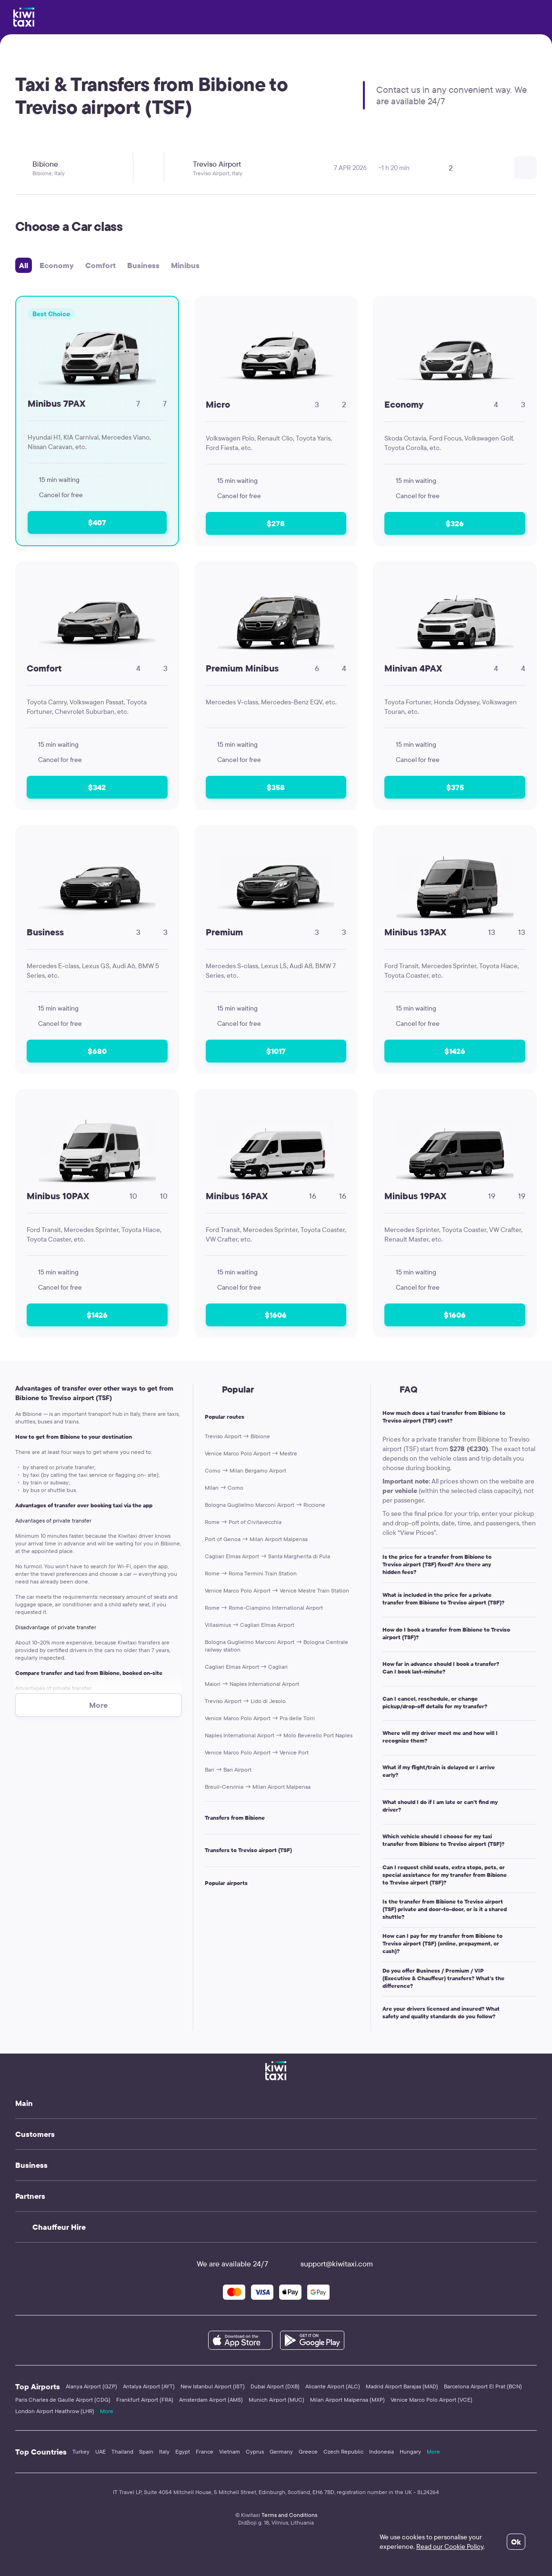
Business (143, 265)
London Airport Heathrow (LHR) (54, 2411)
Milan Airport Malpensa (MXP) (347, 2399)
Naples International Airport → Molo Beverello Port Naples (278, 1735)
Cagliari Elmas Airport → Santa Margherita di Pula (267, 1556)
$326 (455, 523)
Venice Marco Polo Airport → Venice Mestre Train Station (277, 1590)
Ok (516, 2541)
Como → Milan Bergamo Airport (245, 1470)
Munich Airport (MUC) (276, 2399)
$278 (276, 523)
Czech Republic (343, 2451)
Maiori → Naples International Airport (252, 1683)
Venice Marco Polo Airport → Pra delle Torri (260, 1718)
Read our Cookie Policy (449, 2546)
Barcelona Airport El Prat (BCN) (483, 2386)
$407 (97, 522)
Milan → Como (224, 1487)
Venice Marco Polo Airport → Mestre (251, 1453)
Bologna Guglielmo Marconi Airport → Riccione (265, 1504)
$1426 (454, 1051)
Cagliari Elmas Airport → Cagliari (246, 1666)
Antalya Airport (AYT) (149, 2386)
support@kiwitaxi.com (328, 2263)
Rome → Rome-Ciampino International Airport (264, 1607)
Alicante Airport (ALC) (332, 2386)
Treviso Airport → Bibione (237, 1436)
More (106, 2411)
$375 (455, 787)
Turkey (81, 2451)
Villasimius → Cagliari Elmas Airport (249, 1624)
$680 (97, 1051)
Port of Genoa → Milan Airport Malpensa (256, 1539)
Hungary (410, 2451)
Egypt (182, 2451)
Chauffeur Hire (59, 2227)
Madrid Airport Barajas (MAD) (402, 2386)
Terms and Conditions (289, 2514)
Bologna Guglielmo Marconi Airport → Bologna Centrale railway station (276, 1645)
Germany (281, 2451)
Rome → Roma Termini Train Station (251, 1573)
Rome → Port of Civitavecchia (243, 1521)
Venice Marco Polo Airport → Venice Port (257, 1752)
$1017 (276, 1051)
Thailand (122, 2451)
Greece (308, 2451)
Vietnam (229, 2451)
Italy (164, 2451)
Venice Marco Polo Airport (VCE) (431, 2399)
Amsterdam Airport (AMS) (211, 2399)
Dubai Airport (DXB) (275, 2386)
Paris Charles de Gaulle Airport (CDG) (62, 2399)
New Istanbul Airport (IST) (213, 2386)
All (23, 265)
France (204, 2451)
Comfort (100, 265)
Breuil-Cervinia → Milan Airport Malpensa (258, 1786)
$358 (276, 787)
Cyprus (255, 2451)
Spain (146, 2451)
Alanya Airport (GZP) (91, 2386)
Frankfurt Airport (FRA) (144, 2399)
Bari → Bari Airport (228, 1769)
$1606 (276, 1315)
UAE (100, 2451)
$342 (97, 787)
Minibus (185, 265)
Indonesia (381, 2451)
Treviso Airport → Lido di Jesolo (245, 1700)
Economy (57, 265)
